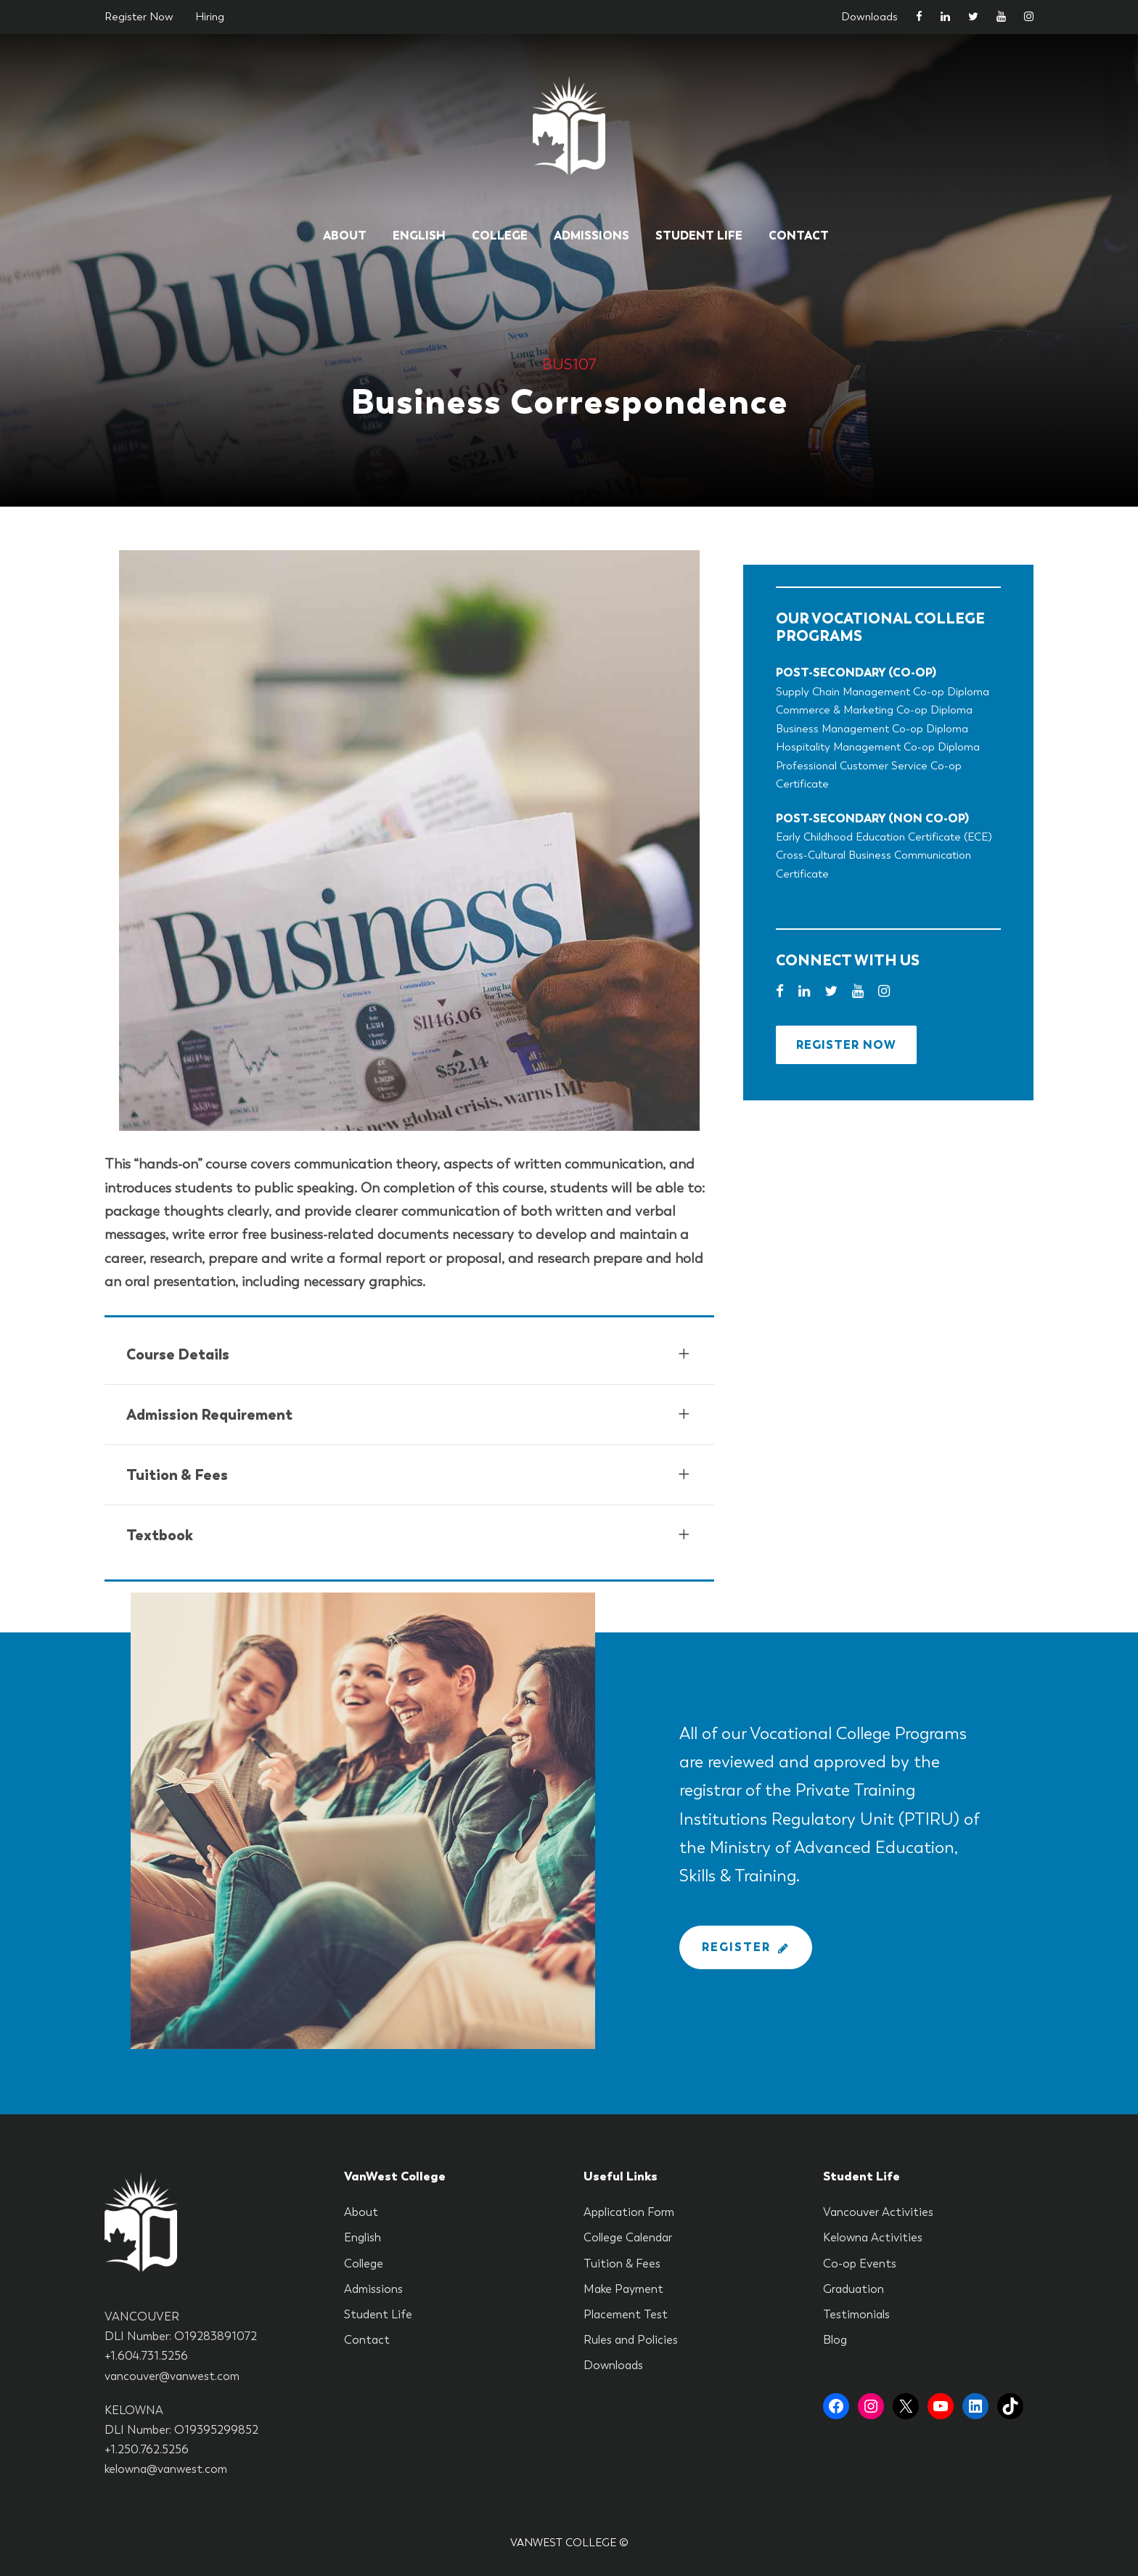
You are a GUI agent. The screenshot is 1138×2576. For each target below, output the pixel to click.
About (345, 235)
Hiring (209, 16)
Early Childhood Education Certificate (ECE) (884, 837)
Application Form (629, 2212)
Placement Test (626, 2314)
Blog (835, 2339)
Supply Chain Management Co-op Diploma (882, 691)
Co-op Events (859, 2263)
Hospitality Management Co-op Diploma (878, 747)
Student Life (698, 235)
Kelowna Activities (872, 2237)
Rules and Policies (631, 2339)
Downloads (869, 16)
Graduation (853, 2289)
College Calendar (628, 2237)
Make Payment (623, 2289)
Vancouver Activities (878, 2212)
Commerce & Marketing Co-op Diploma (874, 710)
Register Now (139, 16)
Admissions (591, 235)
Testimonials (856, 2314)
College (500, 235)
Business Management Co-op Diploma (872, 728)
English (419, 235)
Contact (799, 235)
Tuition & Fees (622, 2263)
